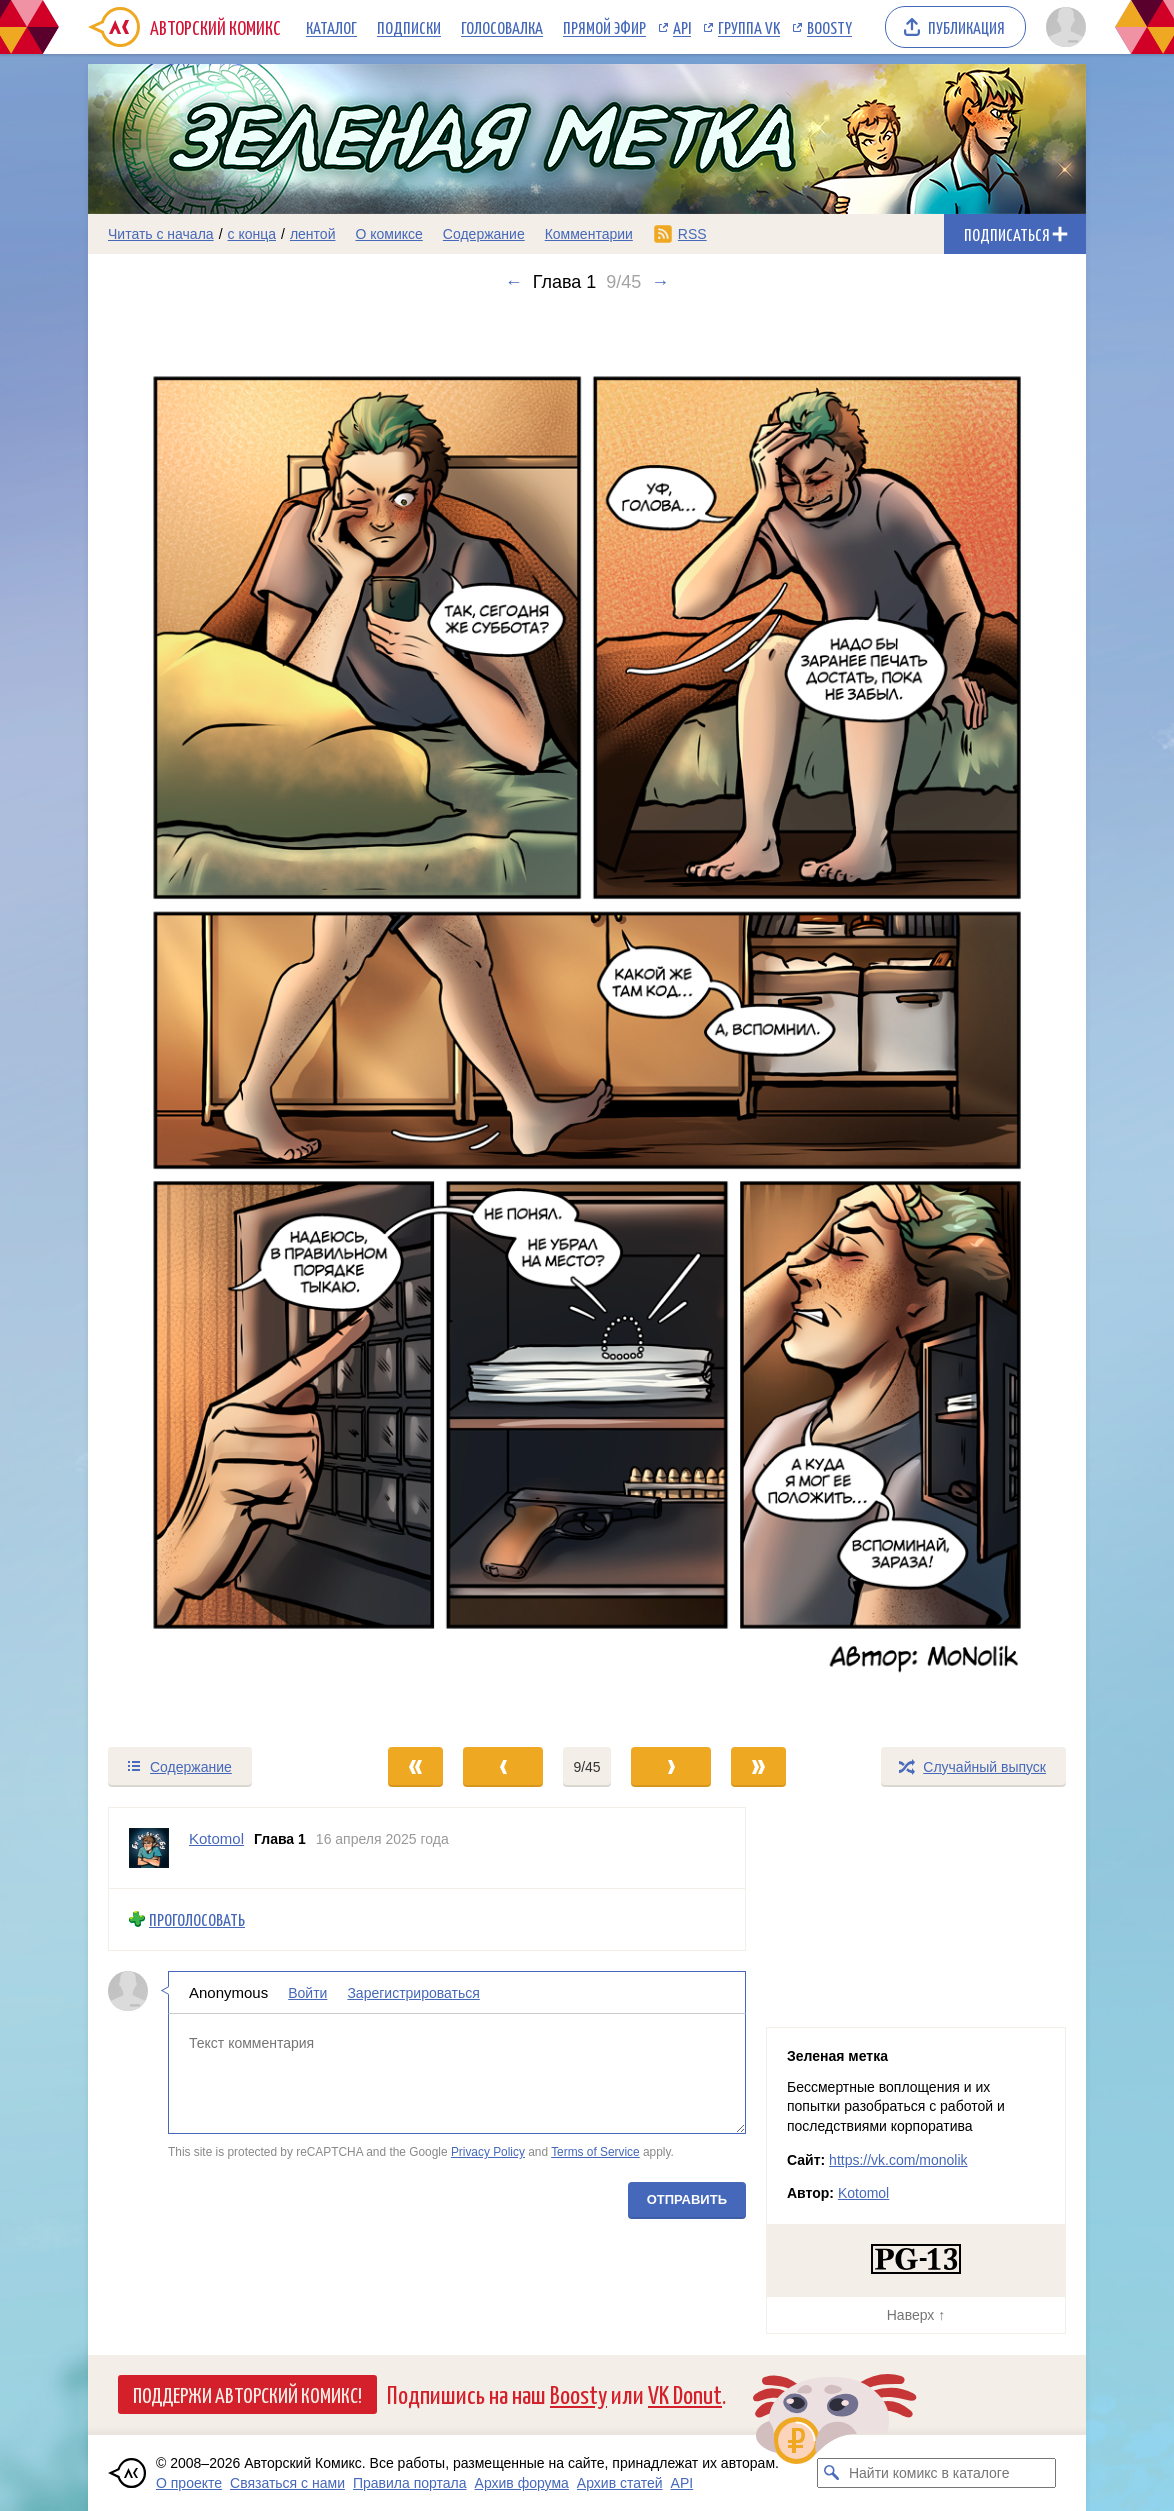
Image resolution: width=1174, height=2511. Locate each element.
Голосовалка (502, 27)
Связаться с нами (287, 2483)
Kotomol (863, 2193)
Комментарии (589, 234)
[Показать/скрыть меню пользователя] (1062, 27)
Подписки (409, 27)
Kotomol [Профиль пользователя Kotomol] (216, 1838)
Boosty (829, 27)
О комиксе (388, 234)
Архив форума (522, 2483)
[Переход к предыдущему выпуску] (213, 1019)
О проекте (189, 2483)
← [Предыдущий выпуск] (514, 282)
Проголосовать (197, 1919)
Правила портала (410, 2483)
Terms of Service (595, 2152)
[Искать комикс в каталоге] (832, 2473)
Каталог (331, 27)
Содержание (484, 234)
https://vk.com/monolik (898, 2160)
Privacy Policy (488, 2152)
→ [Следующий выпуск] (660, 282)
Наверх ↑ (916, 2315)
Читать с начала (161, 234)
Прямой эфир (604, 27)
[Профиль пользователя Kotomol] (149, 1848)
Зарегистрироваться (413, 1992)
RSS (692, 234)
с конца (252, 234)
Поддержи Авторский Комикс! (247, 2394)
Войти (307, 1992)
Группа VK (749, 27)
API (682, 27)
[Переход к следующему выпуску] (587, 1019)
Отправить (687, 2199)
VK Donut (685, 2393)
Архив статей (620, 2483)
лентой (313, 234)
